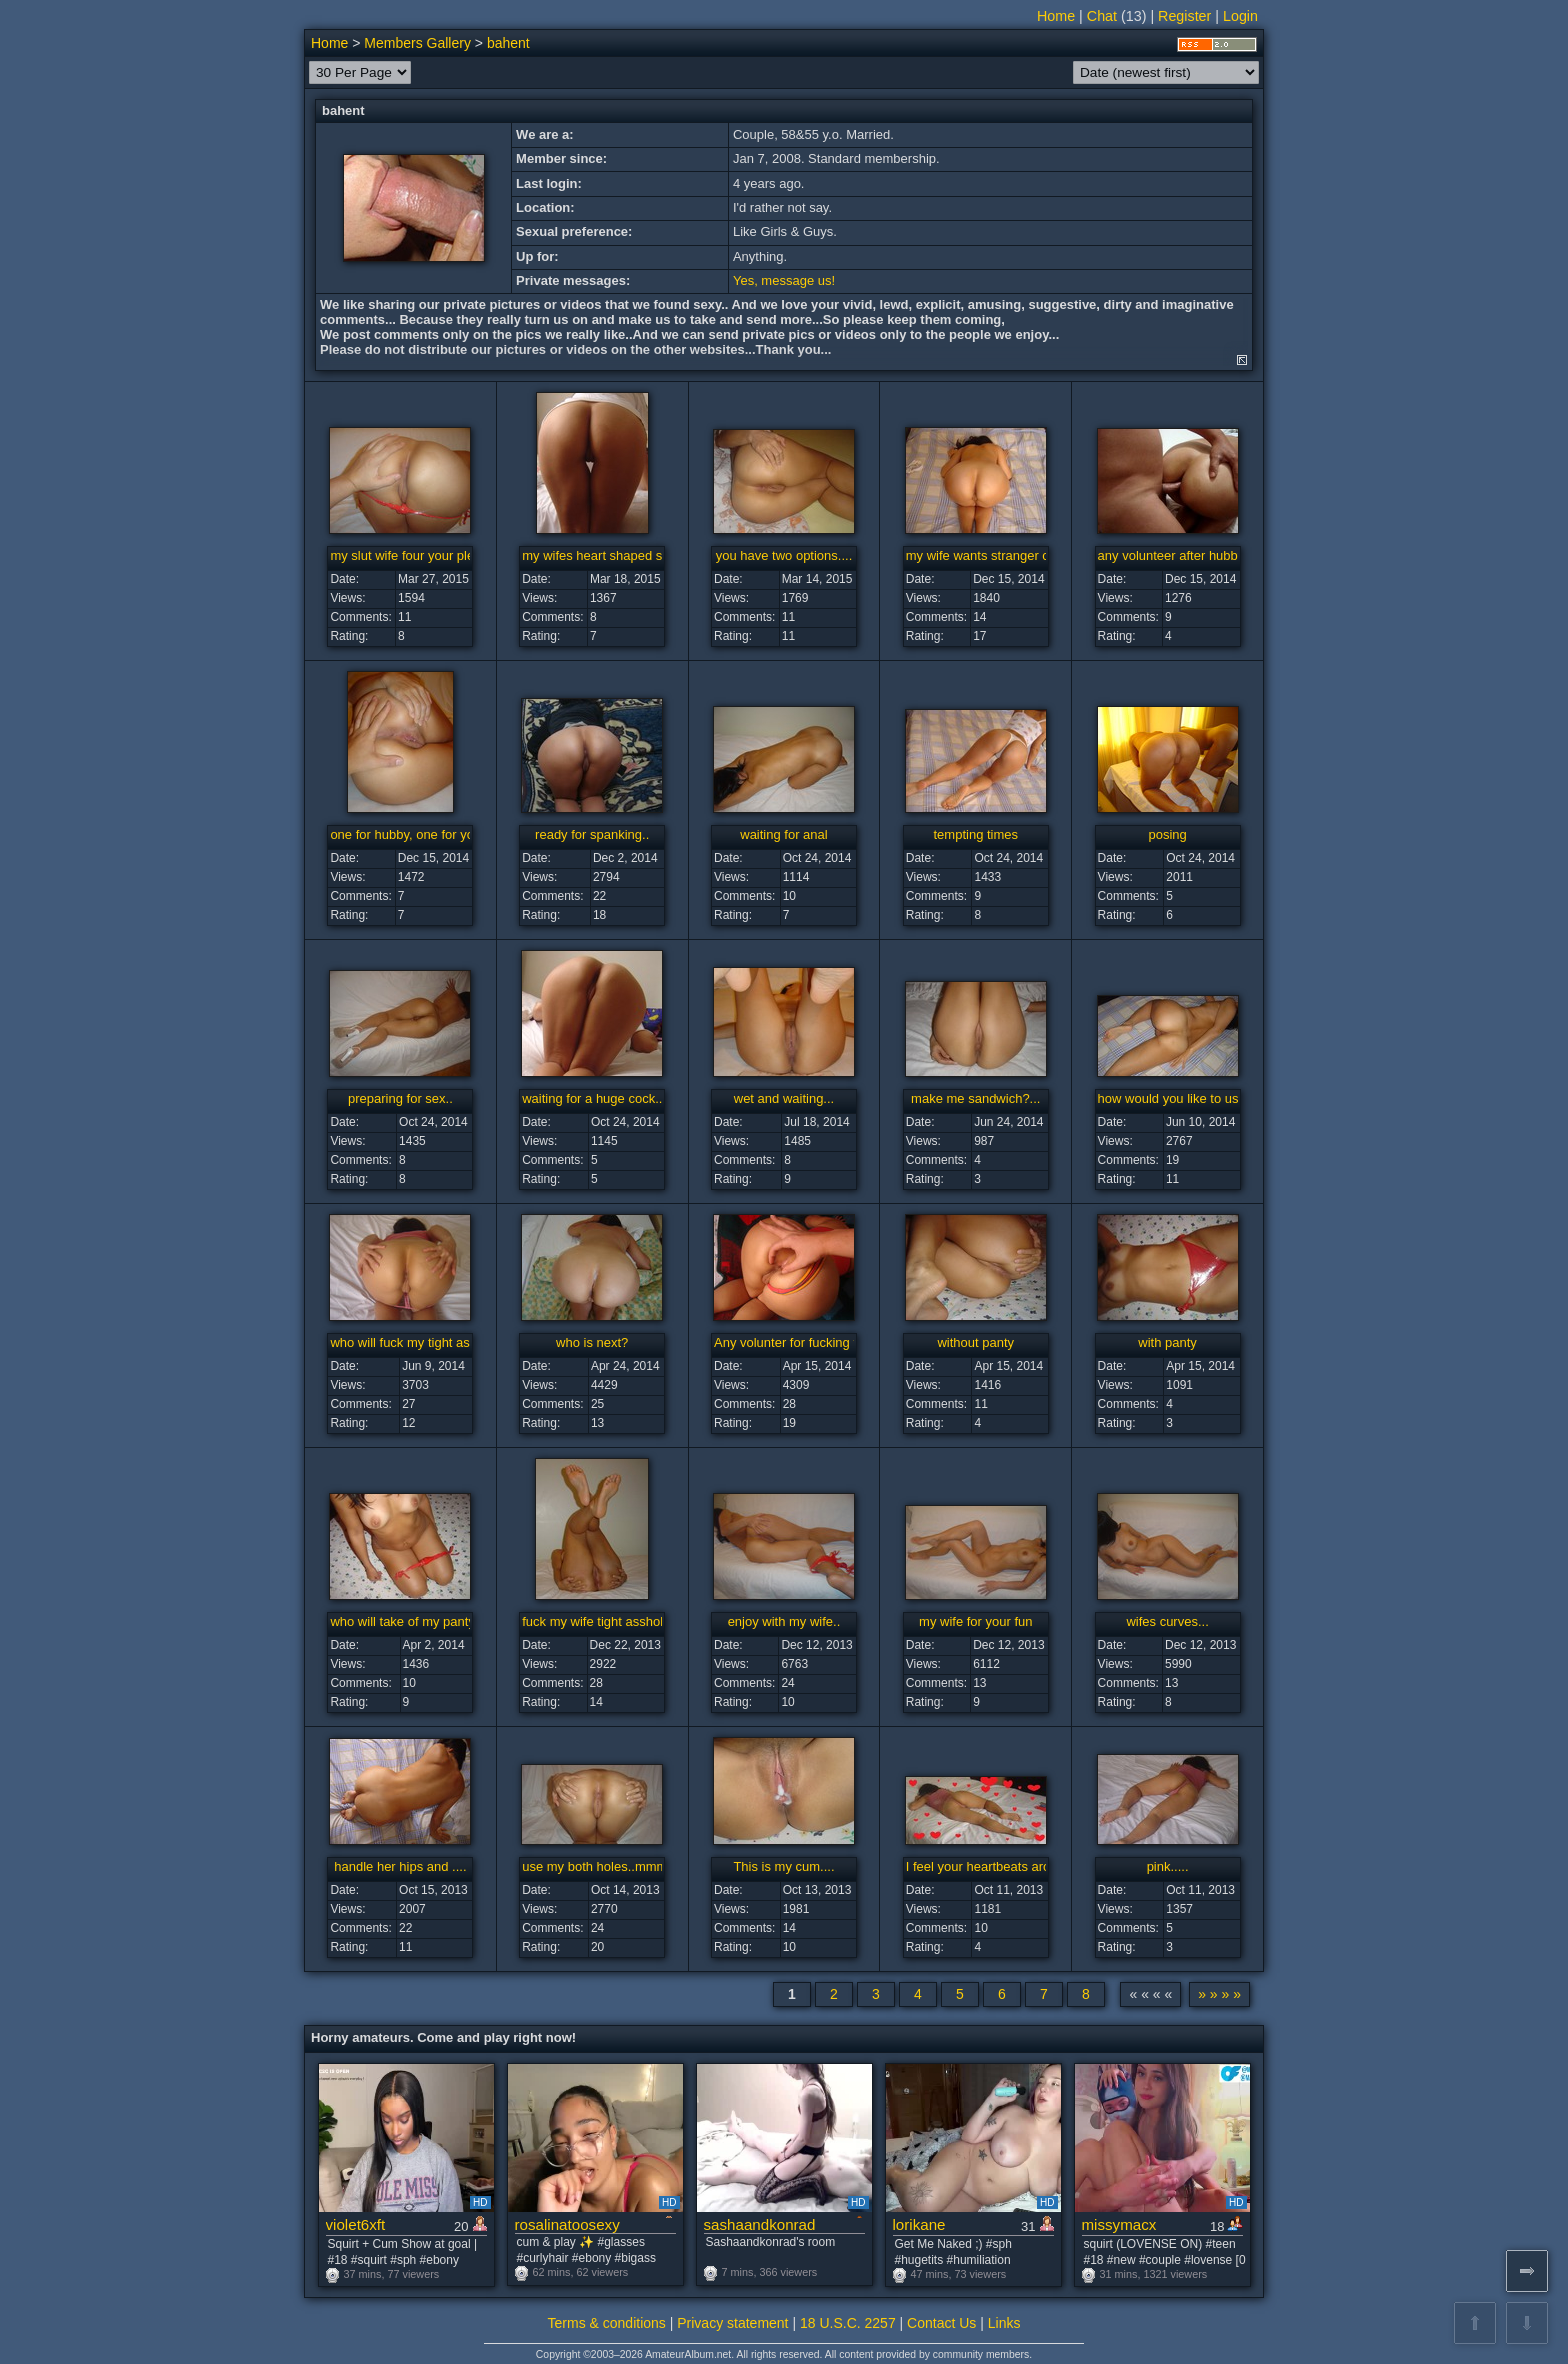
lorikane (919, 2224)
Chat (1102, 16)
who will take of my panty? (406, 1621)
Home (1056, 16)
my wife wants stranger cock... (993, 555)
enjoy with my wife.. (784, 1621)
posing (1167, 834)
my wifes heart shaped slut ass (611, 555)
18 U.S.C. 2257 (848, 2323)
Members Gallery (417, 43)
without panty (975, 1342)
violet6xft (356, 2224)
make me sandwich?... (975, 1098)
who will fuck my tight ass (403, 1342)
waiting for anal (783, 834)
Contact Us (941, 2323)
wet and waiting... (784, 1098)
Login (1240, 16)
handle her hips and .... (400, 1866)
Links (1004, 2323)
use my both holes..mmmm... (605, 1866)
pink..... (1168, 1866)
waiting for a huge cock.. (592, 1098)
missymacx (1119, 2224)
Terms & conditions (607, 2323)
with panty (1167, 1342)
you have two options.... (784, 555)
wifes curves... (1167, 1621)
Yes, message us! (784, 280)
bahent (508, 43)
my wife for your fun (975, 1621)
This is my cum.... (783, 1866)
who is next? (592, 1342)
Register (1184, 16)
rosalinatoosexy (567, 2224)
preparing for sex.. (400, 1098)
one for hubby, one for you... (411, 834)
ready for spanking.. (592, 834)
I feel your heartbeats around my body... (1020, 1866)
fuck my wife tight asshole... (601, 1621)
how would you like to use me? (1186, 1098)
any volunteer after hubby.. (1174, 555)
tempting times (976, 834)
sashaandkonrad (760, 2224)
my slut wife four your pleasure (418, 555)
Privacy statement (732, 2323)
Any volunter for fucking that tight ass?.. (828, 1342)
